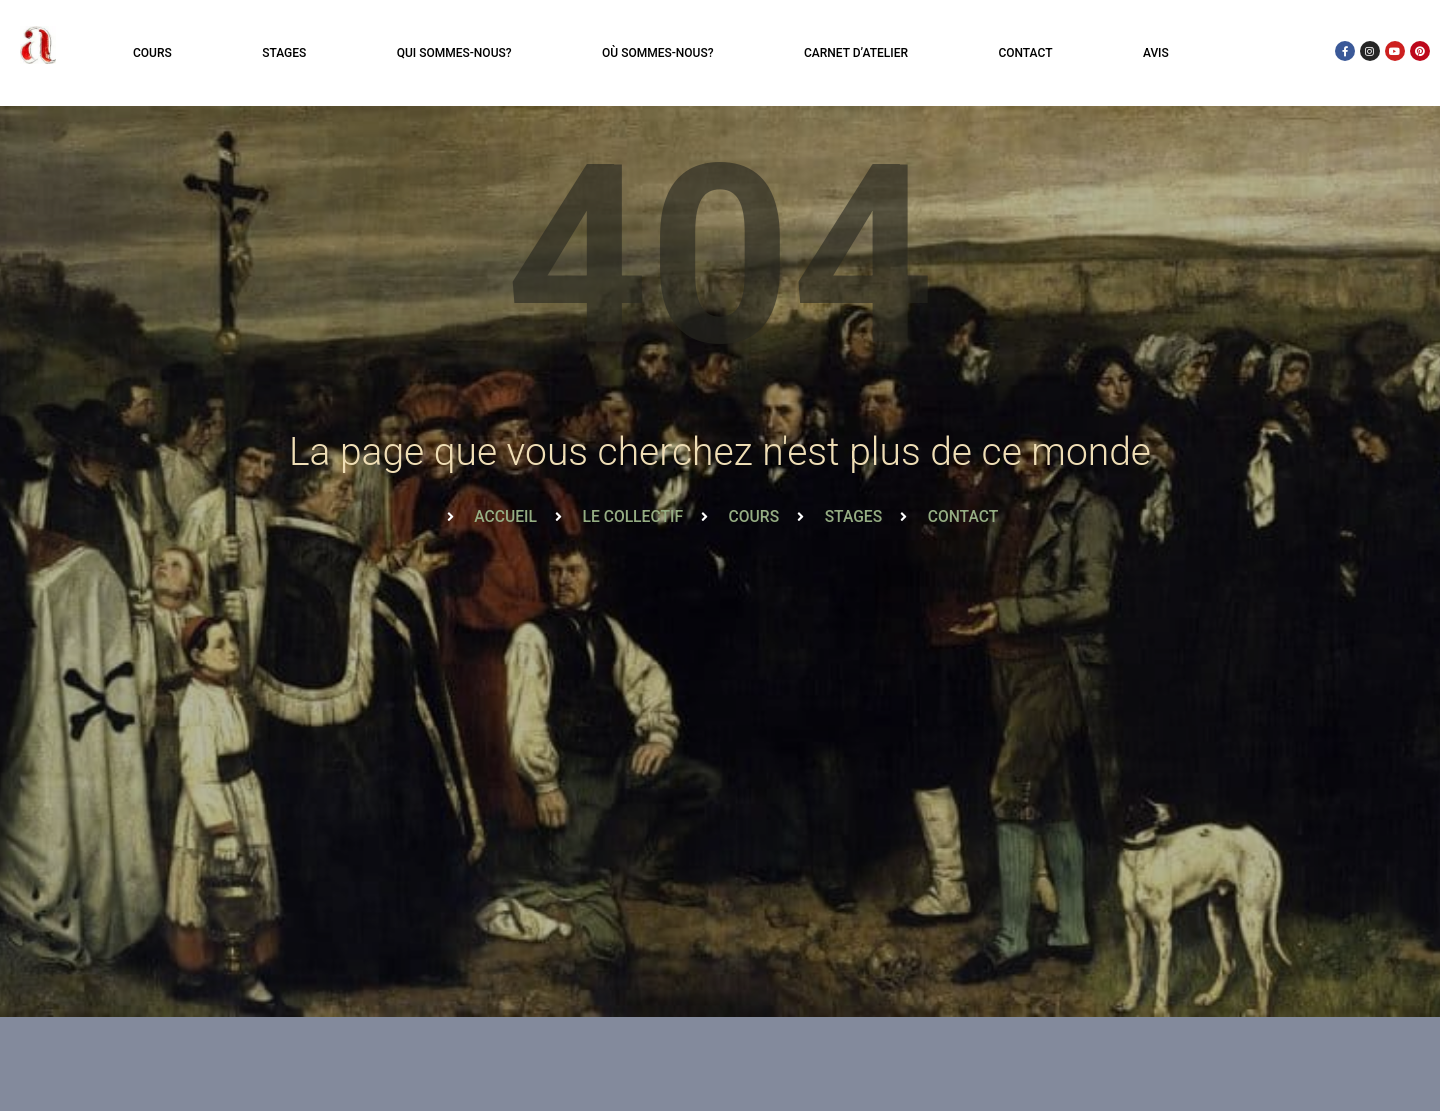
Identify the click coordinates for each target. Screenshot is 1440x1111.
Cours (152, 53)
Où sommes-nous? (657, 53)
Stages (284, 53)
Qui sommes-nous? (454, 53)
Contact (1025, 53)
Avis (1156, 53)
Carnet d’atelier (856, 53)
